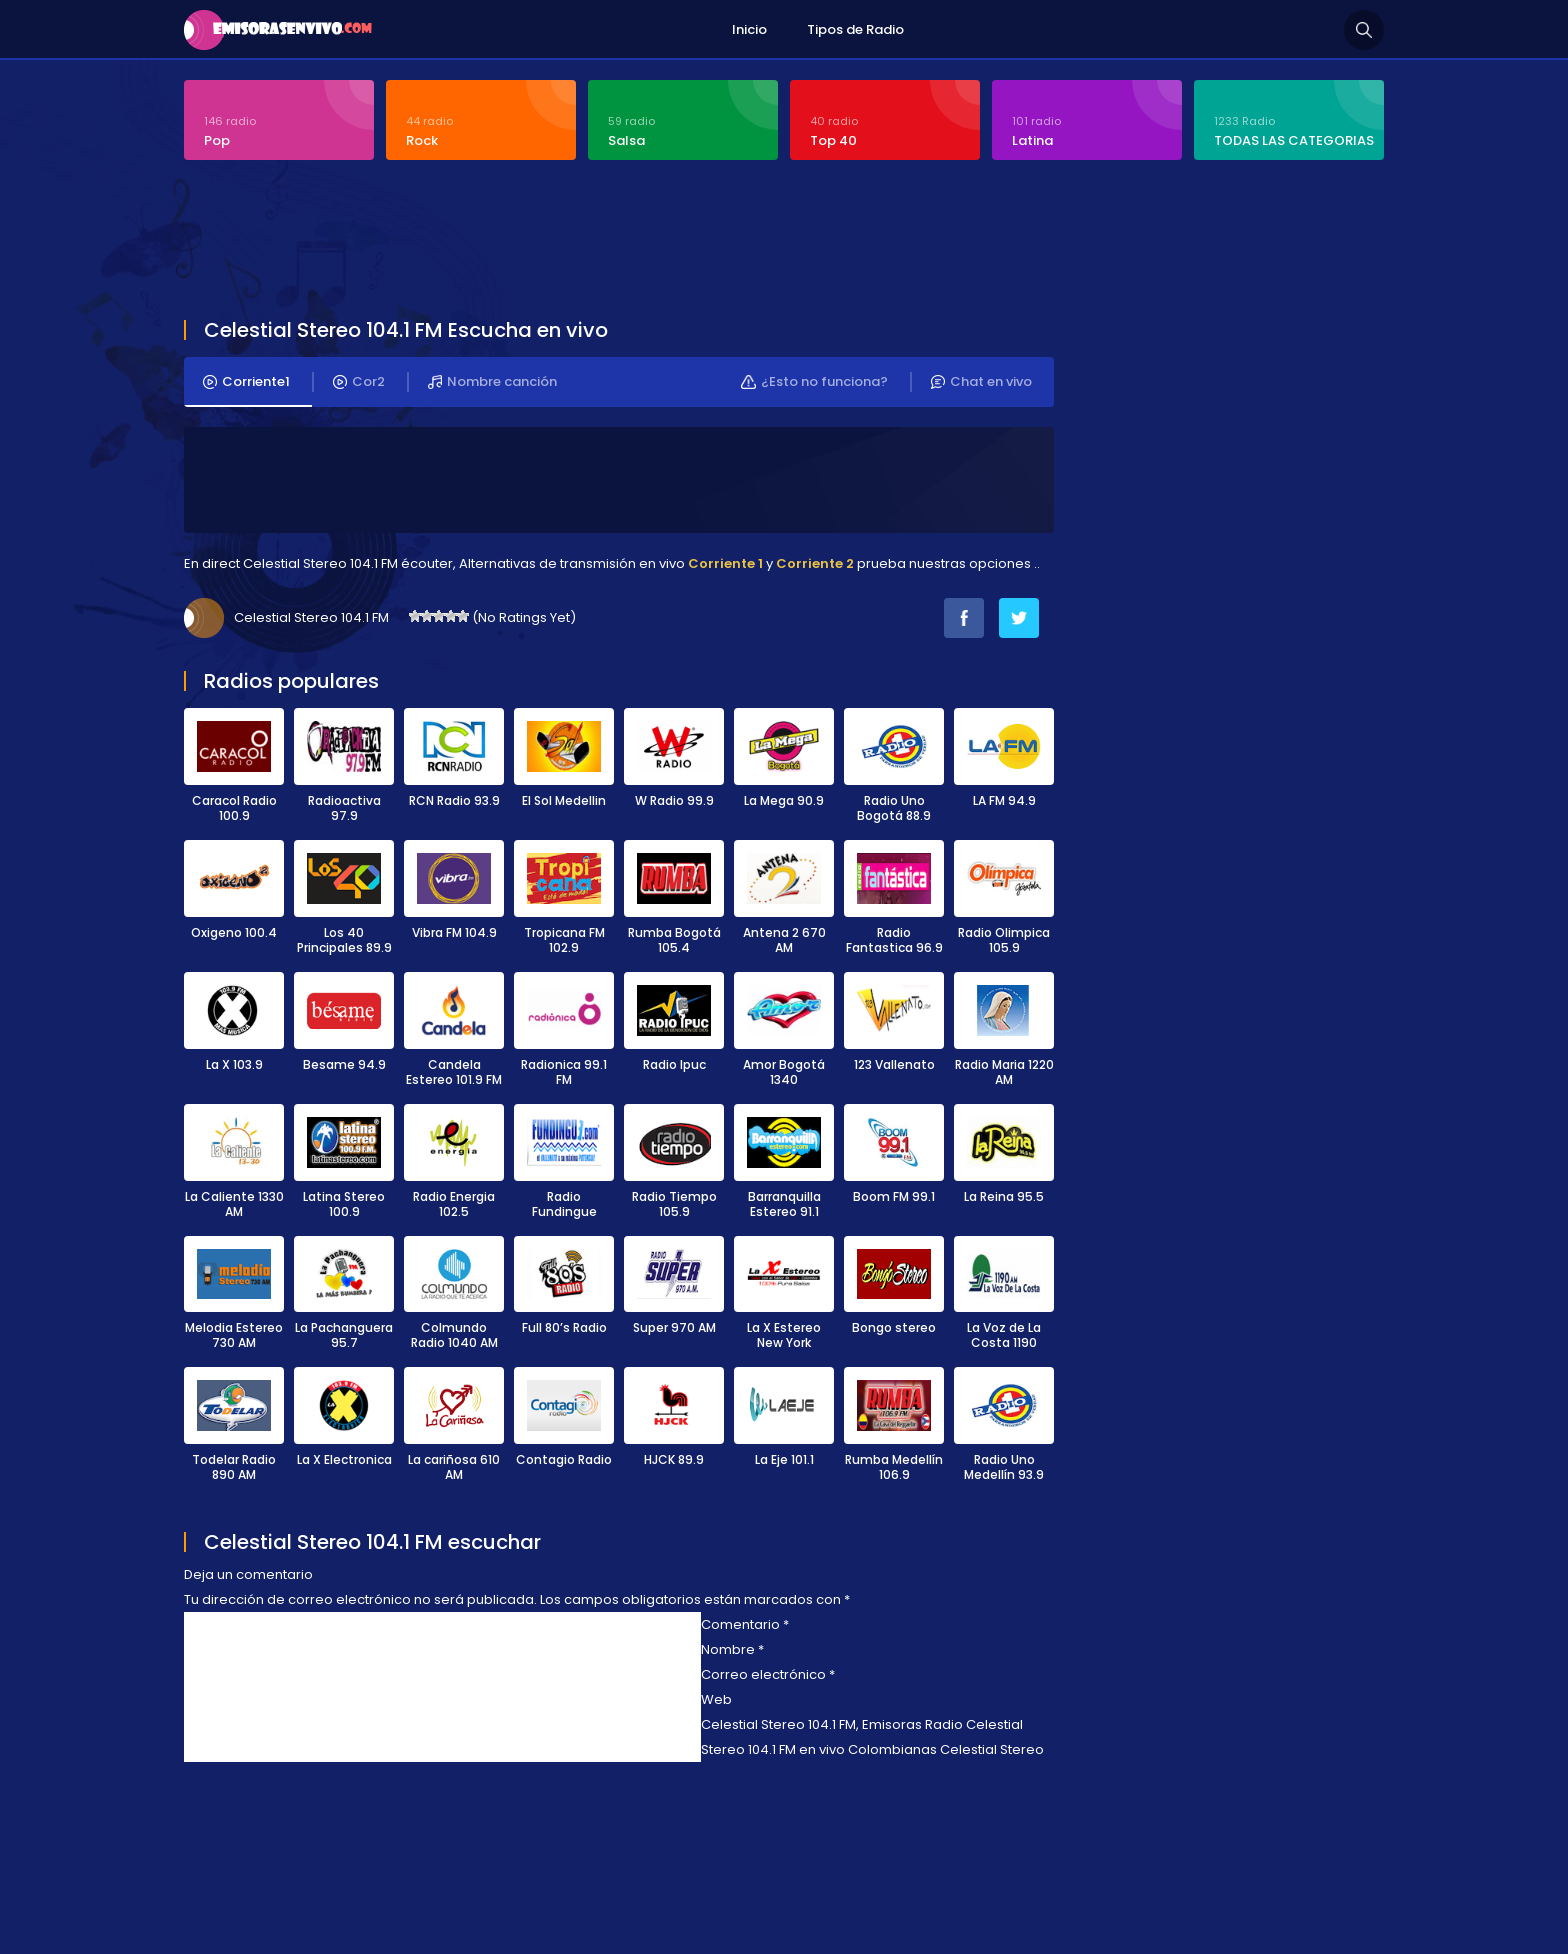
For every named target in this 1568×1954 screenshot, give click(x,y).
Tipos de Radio (855, 29)
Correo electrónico (768, 1674)
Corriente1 (246, 382)
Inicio (749, 29)
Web (716, 1699)
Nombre (732, 1649)
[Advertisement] (669, 242)
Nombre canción (492, 382)
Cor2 (359, 382)
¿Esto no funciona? (814, 382)
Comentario (745, 1624)
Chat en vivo (981, 382)
